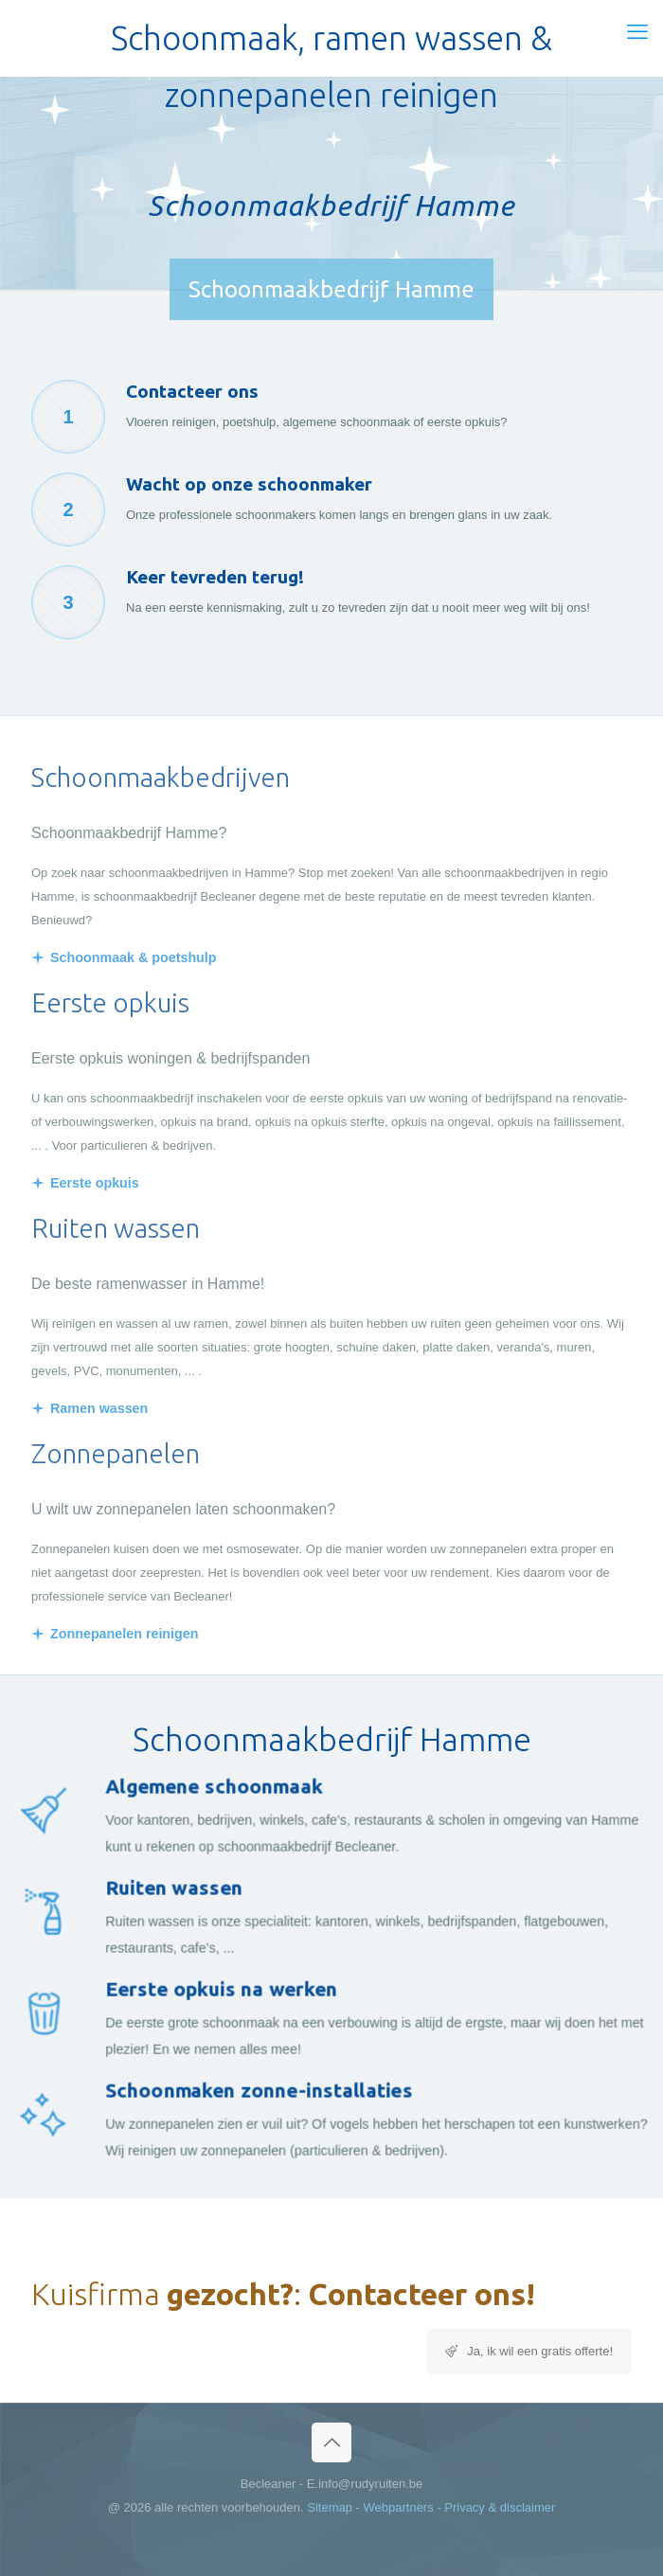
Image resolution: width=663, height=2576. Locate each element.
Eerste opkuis (94, 1182)
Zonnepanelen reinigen (124, 1633)
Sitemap (329, 2507)
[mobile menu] (637, 32)
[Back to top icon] (331, 2442)
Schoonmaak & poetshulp (133, 957)
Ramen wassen (99, 1408)
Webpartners (399, 2507)
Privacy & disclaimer (499, 2507)
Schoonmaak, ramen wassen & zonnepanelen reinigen (331, 42)
